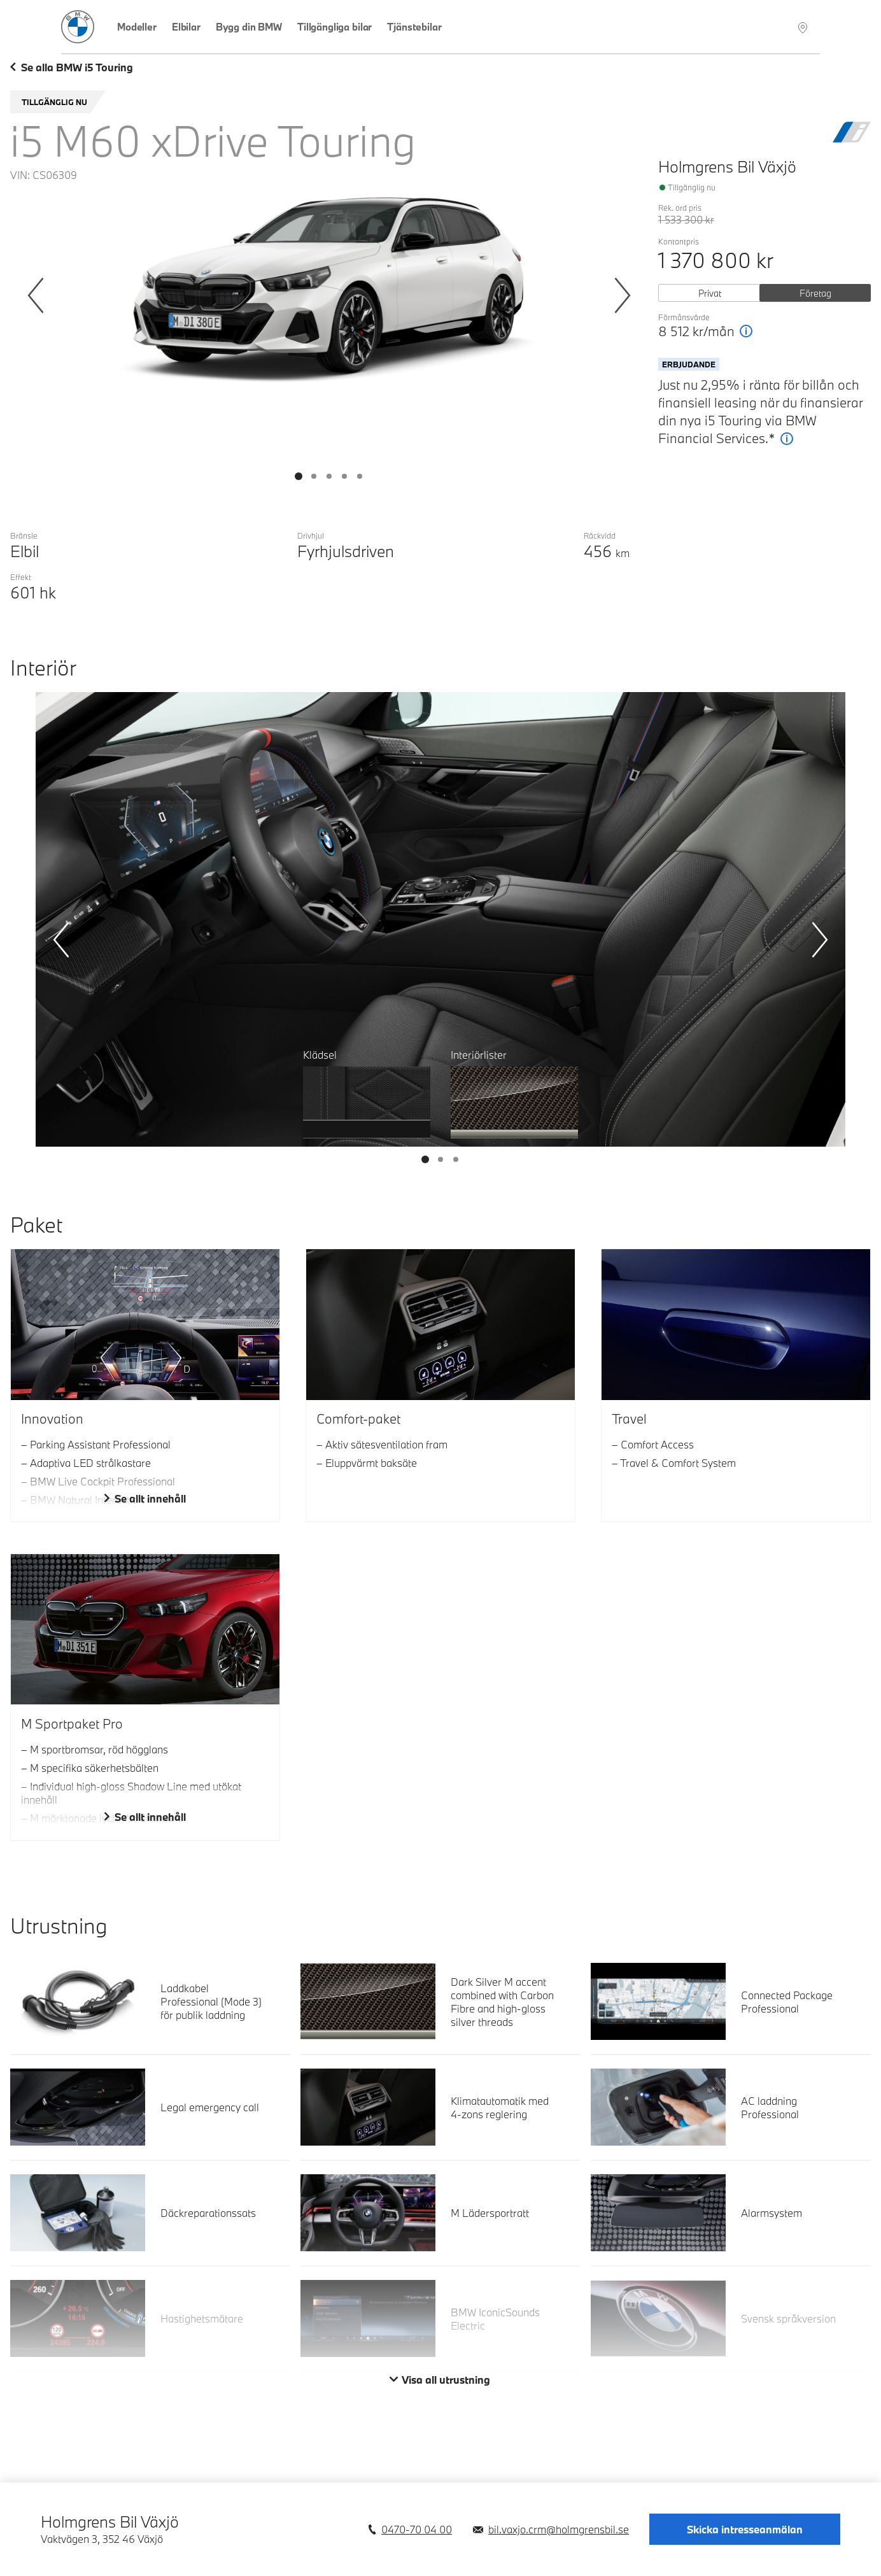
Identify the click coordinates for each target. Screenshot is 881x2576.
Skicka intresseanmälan (745, 2529)
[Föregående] (35, 295)
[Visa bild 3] (344, 476)
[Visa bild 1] (313, 476)
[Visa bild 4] (359, 476)
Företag (815, 293)
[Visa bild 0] (298, 476)
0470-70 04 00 (416, 2529)
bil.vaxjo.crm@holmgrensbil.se (558, 2529)
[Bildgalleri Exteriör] (329, 297)
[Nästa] (622, 295)
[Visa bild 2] (329, 476)
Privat (709, 293)
